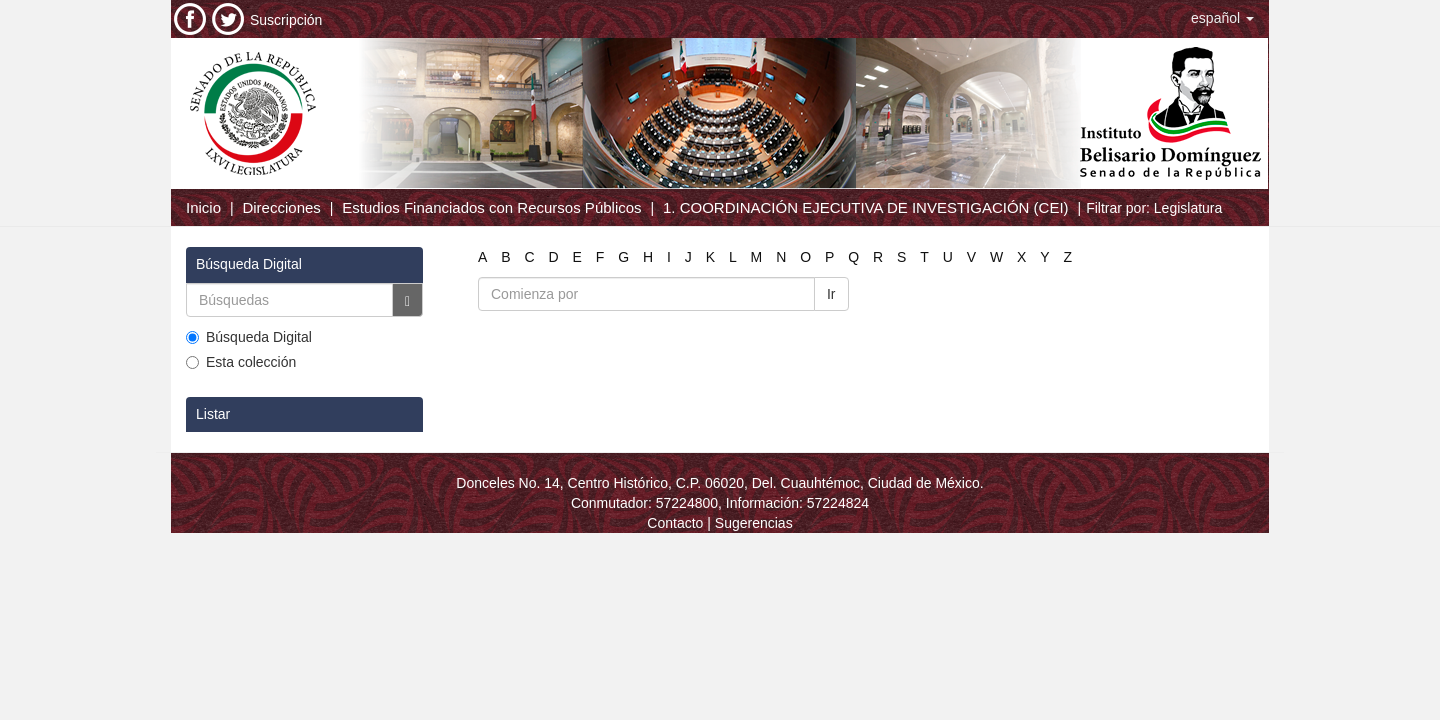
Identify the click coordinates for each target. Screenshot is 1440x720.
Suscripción (286, 20)
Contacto (675, 523)
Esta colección (241, 362)
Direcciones (281, 207)
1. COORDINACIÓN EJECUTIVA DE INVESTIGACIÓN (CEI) (866, 207)
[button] (1222, 18)
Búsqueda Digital (249, 337)
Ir (831, 294)
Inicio (203, 207)
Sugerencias (754, 523)
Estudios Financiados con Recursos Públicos (491, 207)
